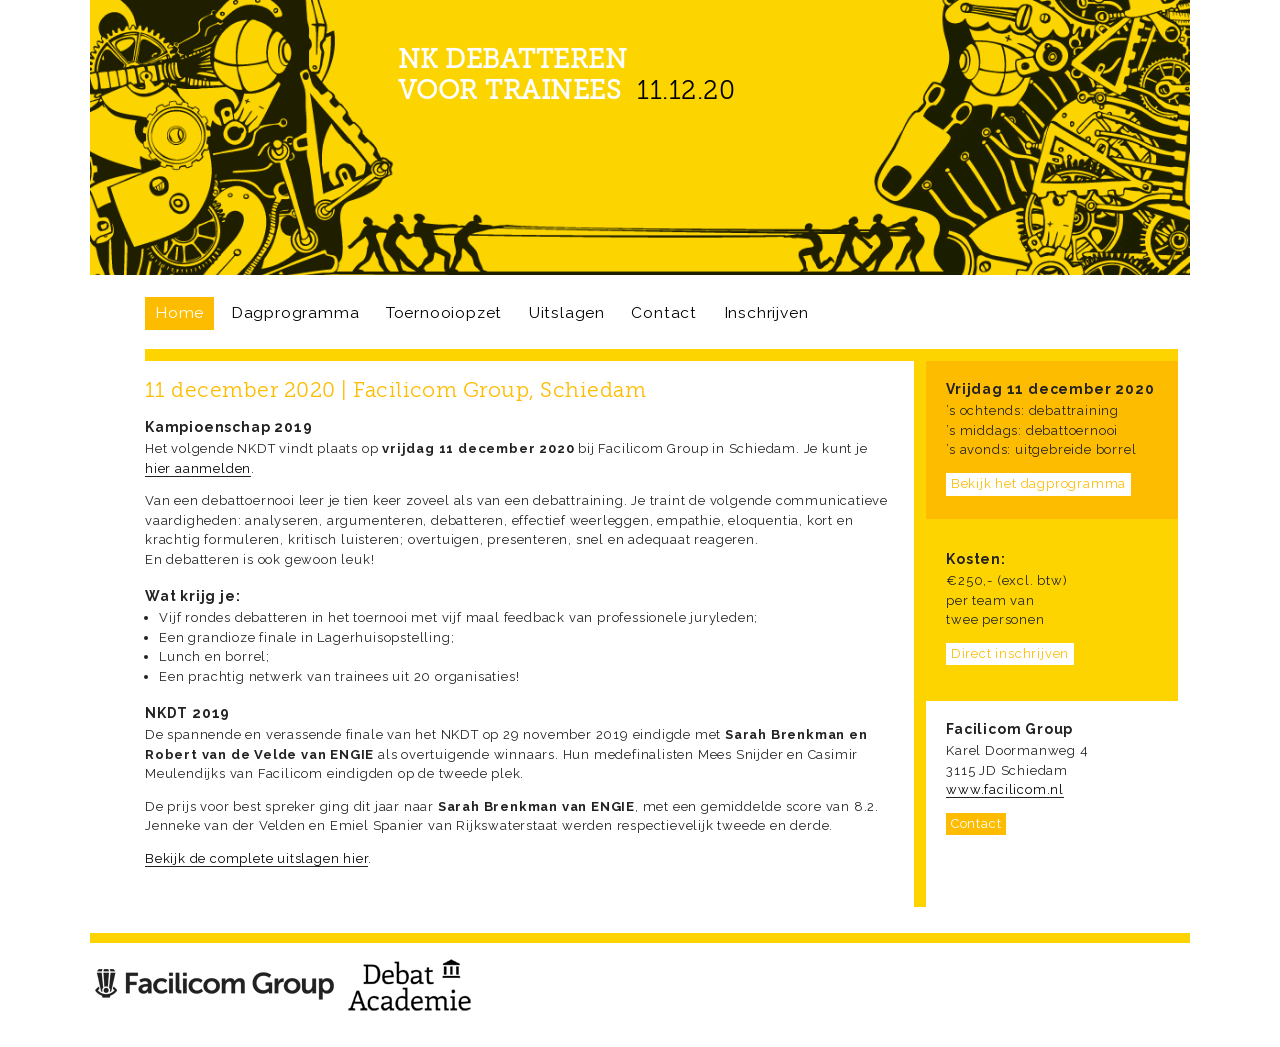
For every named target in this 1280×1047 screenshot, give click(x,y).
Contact (664, 312)
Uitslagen (567, 312)
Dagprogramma (295, 312)
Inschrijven (766, 312)
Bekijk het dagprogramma (1038, 483)
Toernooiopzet (444, 312)
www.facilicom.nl (1005, 789)
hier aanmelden (198, 468)
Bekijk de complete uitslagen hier (256, 858)
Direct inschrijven (1010, 653)
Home (179, 312)
